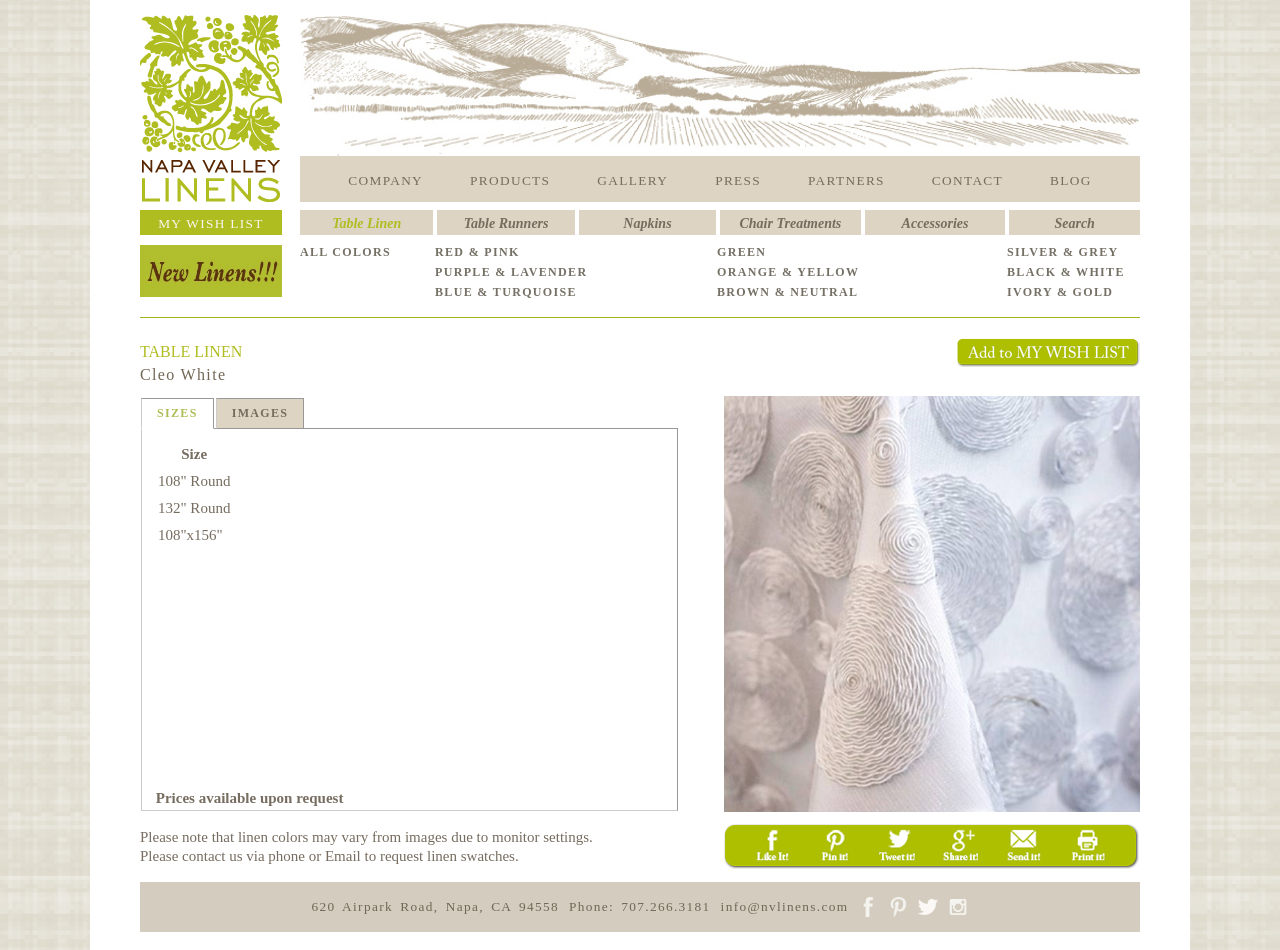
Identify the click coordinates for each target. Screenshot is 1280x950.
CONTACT (967, 180)
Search (1074, 223)
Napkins (647, 223)
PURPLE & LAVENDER (511, 272)
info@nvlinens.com (785, 906)
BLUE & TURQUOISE (506, 292)
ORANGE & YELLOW (788, 272)
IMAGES (260, 413)
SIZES (177, 413)
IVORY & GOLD (1060, 292)
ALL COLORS (345, 252)
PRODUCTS (510, 180)
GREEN (741, 252)
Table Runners (506, 223)
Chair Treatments (791, 223)
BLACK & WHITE (1066, 272)
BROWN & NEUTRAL (787, 292)
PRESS (738, 180)
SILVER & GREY (1063, 252)
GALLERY (632, 180)
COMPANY (385, 180)
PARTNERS (846, 180)
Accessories (935, 223)
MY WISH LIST (211, 223)
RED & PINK (477, 252)
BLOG (1071, 180)
